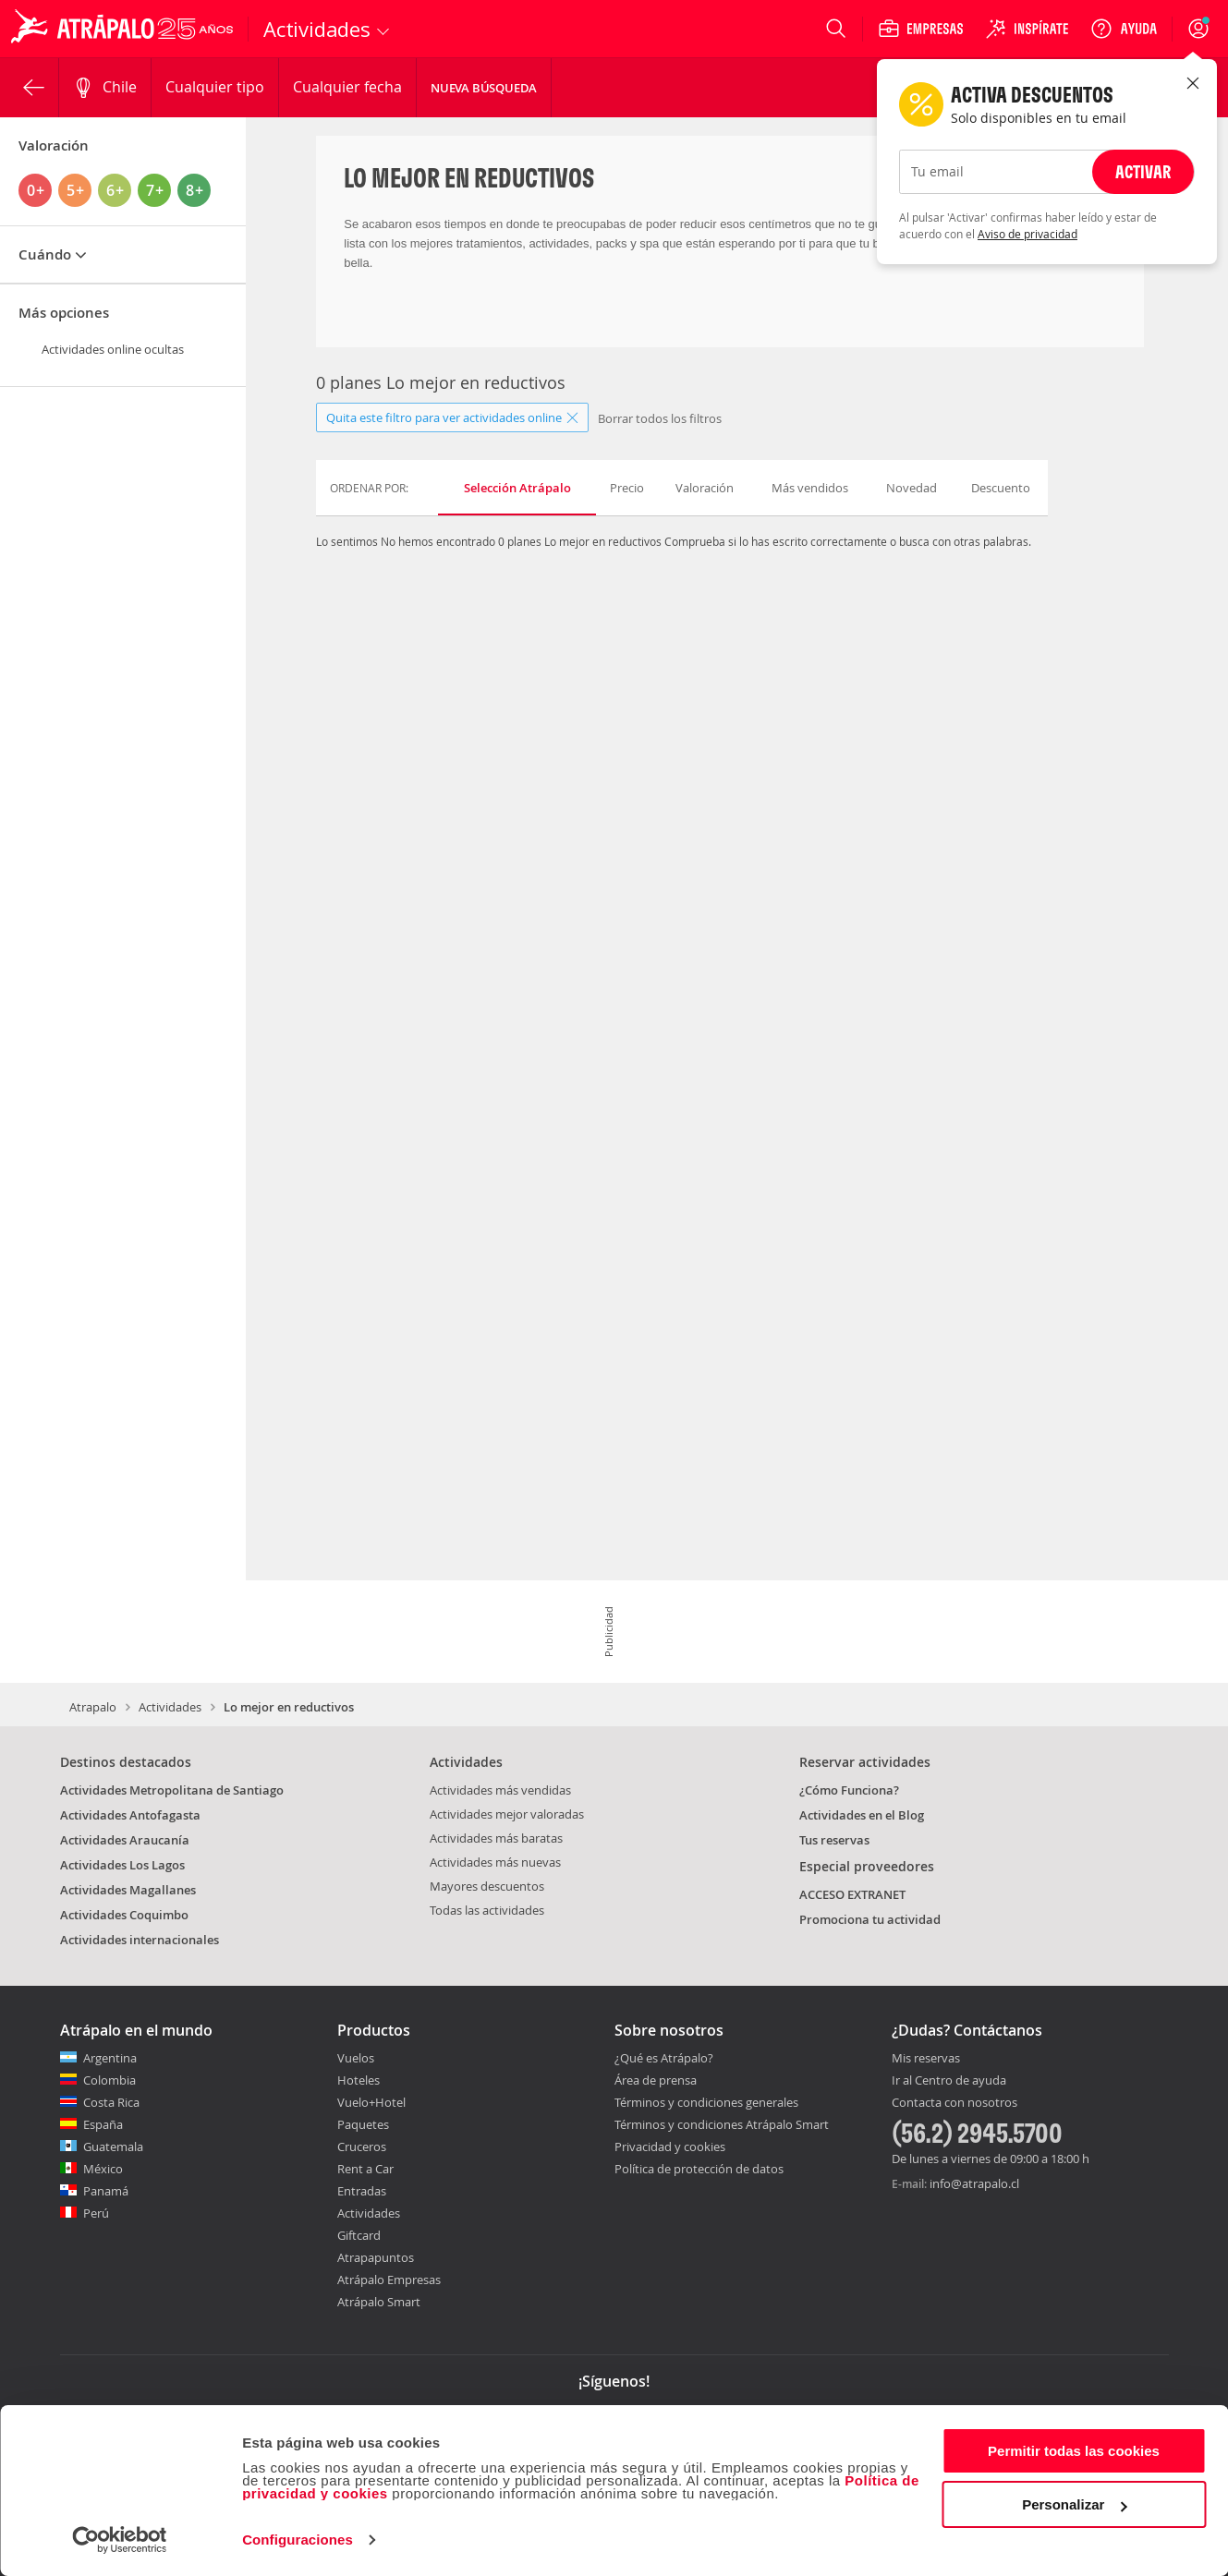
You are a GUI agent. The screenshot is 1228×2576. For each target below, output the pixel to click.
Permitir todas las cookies (1074, 2451)
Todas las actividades (487, 1910)
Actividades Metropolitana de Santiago (172, 1790)
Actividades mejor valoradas (507, 1814)
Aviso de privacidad (1027, 233)
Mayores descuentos (487, 1886)
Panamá (105, 2191)
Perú (96, 2213)
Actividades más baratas (496, 1838)
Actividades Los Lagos (122, 1864)
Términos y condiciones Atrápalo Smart (721, 2124)
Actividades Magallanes (128, 1889)
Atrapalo (92, 1707)
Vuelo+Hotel (371, 2102)
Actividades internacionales (139, 1939)
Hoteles (358, 2080)
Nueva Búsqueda (484, 87)
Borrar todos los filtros (660, 418)
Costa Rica (111, 2102)
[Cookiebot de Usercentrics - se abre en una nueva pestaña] (120, 2540)
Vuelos (355, 2058)
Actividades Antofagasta (130, 1815)
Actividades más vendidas (500, 1790)
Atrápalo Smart (378, 2301)
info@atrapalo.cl (974, 2183)
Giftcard (359, 2235)
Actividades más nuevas (495, 1862)
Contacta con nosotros (954, 2103)
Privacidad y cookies (669, 2146)
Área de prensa (655, 2080)
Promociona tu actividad (870, 1919)
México (103, 2168)
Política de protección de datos (699, 2168)
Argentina (110, 2058)
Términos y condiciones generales (706, 2102)
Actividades (170, 1707)
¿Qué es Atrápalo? (663, 2058)
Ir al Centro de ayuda (949, 2081)
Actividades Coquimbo (124, 1914)
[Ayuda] (1123, 29)
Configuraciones (297, 2539)
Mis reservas (926, 2058)
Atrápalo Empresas (389, 2279)
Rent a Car (365, 2168)
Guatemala (113, 2146)
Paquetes (363, 2124)
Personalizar (1074, 2504)
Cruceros (361, 2146)
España (103, 2124)
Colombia (109, 2080)
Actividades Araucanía (124, 1840)
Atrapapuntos (375, 2257)
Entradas (361, 2191)
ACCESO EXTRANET (852, 1894)
